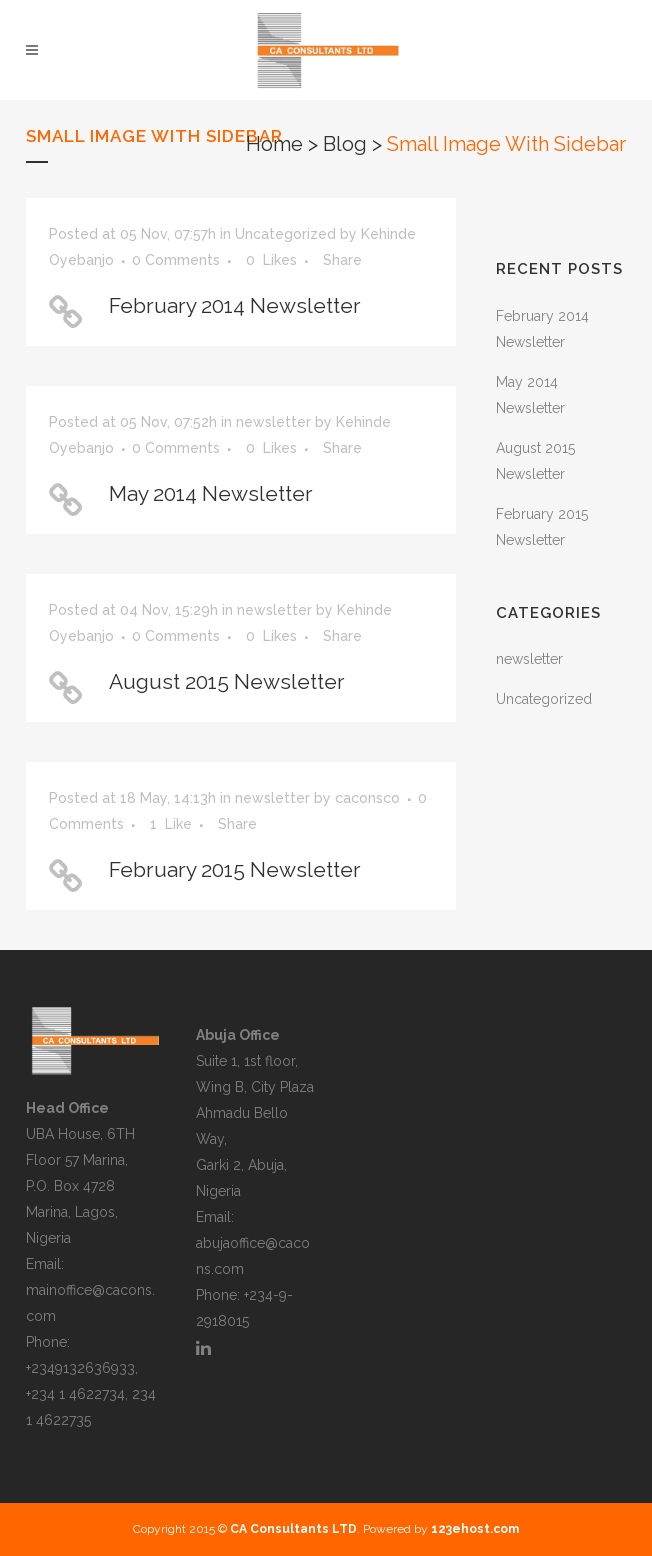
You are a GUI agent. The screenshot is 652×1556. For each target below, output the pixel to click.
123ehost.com (475, 1529)
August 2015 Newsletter (227, 681)
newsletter (273, 422)
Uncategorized (285, 234)
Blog (345, 144)
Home (274, 144)
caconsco (367, 798)
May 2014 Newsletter (211, 493)
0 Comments (176, 260)
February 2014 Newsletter (235, 305)
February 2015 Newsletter (235, 869)
